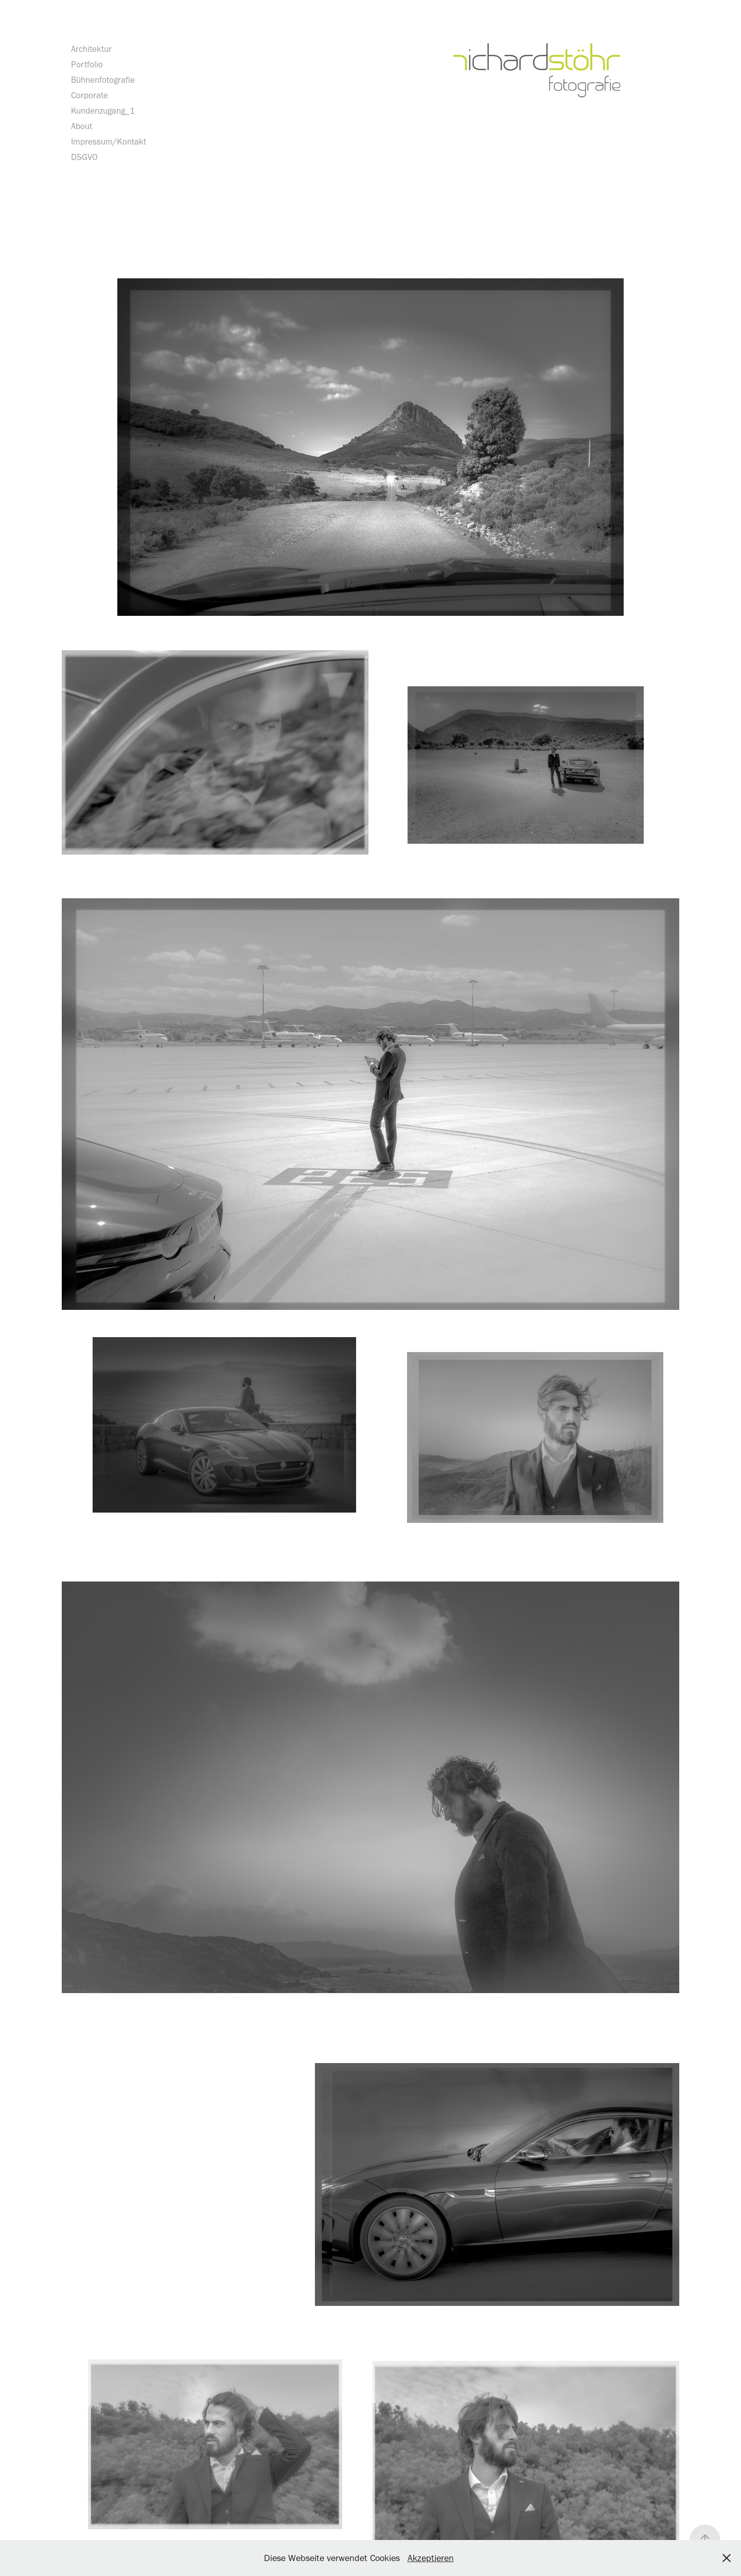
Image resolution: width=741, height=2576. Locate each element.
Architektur (91, 49)
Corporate (89, 95)
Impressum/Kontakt (108, 141)
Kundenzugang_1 (103, 110)
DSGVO (84, 157)
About (81, 126)
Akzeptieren (431, 2558)
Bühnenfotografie (103, 80)
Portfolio (87, 64)
